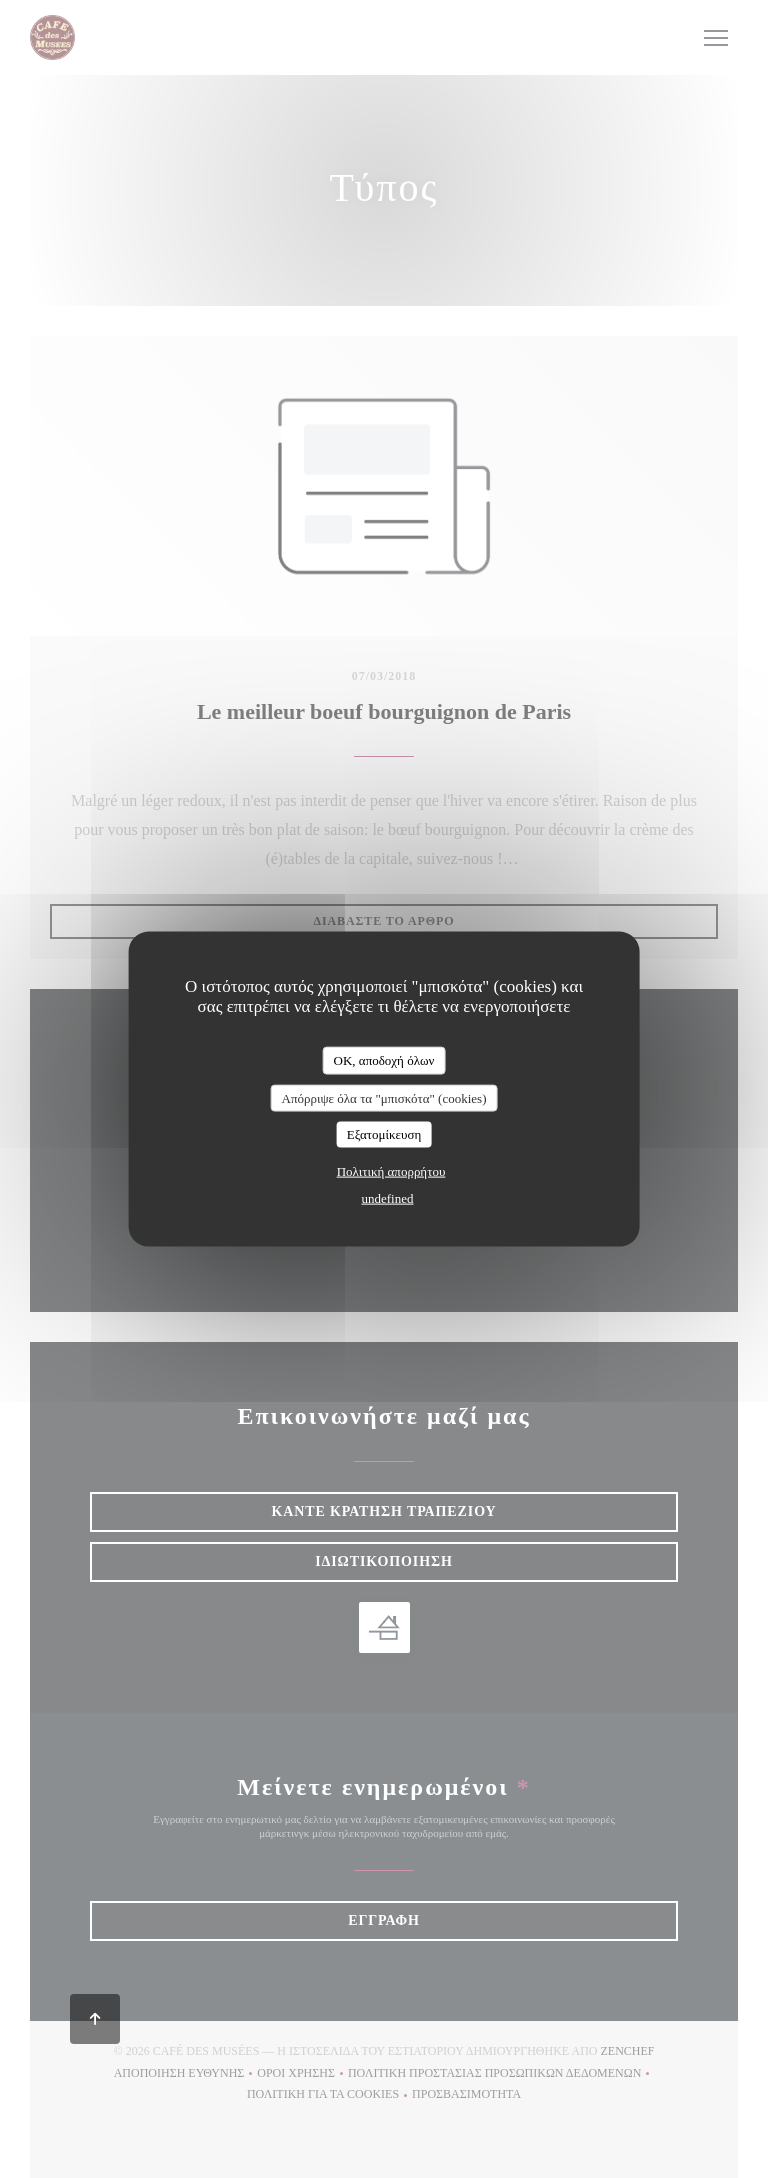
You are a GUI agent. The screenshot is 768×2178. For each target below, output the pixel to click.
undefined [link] (388, 1197)
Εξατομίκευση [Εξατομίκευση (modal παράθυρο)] (384, 1134)
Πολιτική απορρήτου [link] (391, 1170)
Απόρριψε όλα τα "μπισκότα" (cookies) (383, 1097)
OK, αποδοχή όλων (384, 1060)
